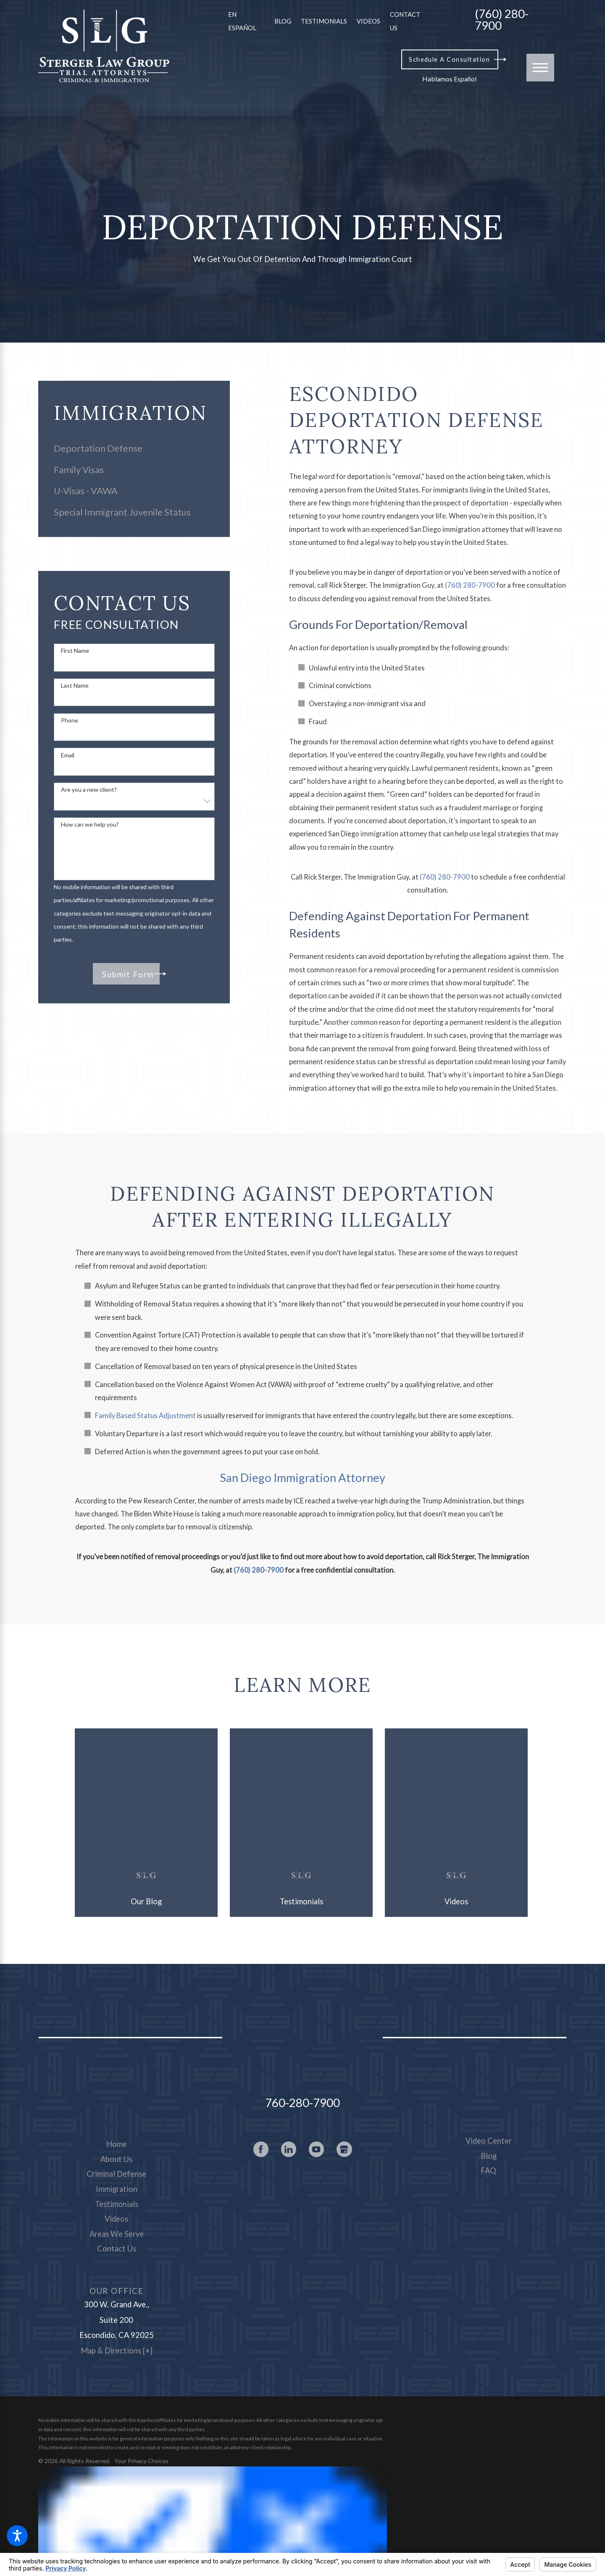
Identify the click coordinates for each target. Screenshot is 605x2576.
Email (67, 755)
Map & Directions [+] (117, 2350)
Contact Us (116, 2248)
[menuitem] (134, 448)
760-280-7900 (302, 2103)
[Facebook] (261, 2149)
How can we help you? (90, 824)
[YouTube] (316, 2149)
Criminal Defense (116, 2173)
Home (116, 2144)
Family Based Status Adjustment (145, 1415)
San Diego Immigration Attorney (302, 1477)
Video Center (489, 2140)
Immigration (116, 2189)
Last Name (75, 685)
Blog (282, 21)
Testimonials (324, 21)
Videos (368, 21)
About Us (116, 2159)
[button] (17, 2535)
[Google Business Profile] (344, 2149)
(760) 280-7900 (502, 20)
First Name (75, 650)
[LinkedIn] (289, 2149)
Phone (69, 720)
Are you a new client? (89, 789)
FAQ (488, 2170)
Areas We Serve (116, 2233)
